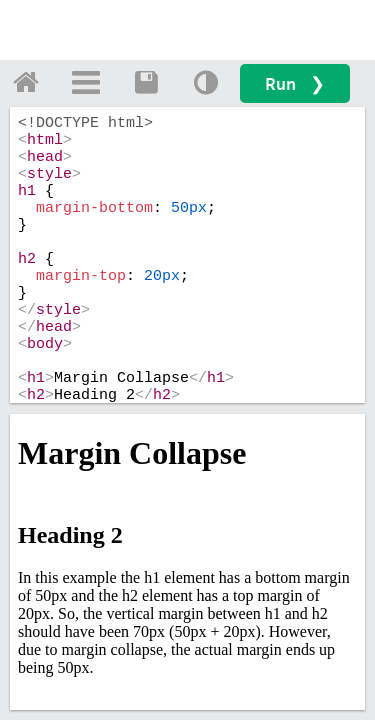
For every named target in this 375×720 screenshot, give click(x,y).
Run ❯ (295, 83)
